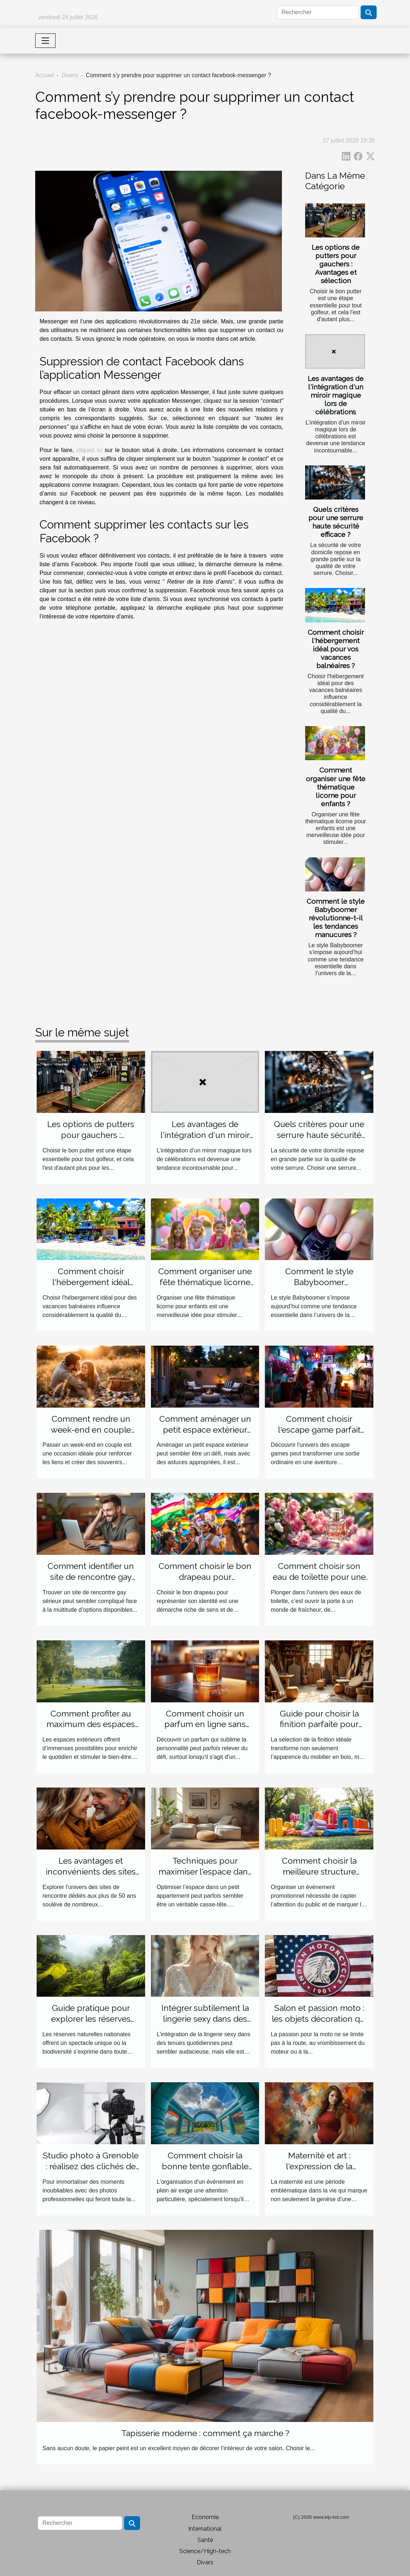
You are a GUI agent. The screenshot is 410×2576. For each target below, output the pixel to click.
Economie (205, 2517)
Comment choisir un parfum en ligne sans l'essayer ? (205, 1724)
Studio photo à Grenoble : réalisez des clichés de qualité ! (91, 2166)
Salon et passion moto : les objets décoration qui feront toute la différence (319, 2018)
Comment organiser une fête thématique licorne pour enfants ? (335, 786)
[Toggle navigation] (45, 40)
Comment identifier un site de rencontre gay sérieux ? (91, 1577)
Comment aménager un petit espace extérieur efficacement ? (205, 1429)
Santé (205, 2539)
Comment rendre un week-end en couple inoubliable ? (91, 1429)
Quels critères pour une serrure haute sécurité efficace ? (335, 521)
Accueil (44, 75)
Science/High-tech (205, 2551)
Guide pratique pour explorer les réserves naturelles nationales (91, 2018)
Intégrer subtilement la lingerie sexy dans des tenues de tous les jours (205, 2018)
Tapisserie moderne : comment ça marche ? (205, 2433)
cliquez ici (89, 450)
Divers (70, 75)
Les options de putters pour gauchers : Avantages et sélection (336, 264)
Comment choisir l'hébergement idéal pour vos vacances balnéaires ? (336, 649)
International (205, 2528)
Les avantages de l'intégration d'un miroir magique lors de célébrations (336, 395)
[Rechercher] (318, 12)
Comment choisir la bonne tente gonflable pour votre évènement (205, 2166)
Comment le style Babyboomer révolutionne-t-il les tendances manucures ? (336, 918)
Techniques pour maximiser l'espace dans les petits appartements (205, 1871)
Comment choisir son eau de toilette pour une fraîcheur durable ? (319, 1577)
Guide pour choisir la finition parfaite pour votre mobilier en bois (319, 1724)
